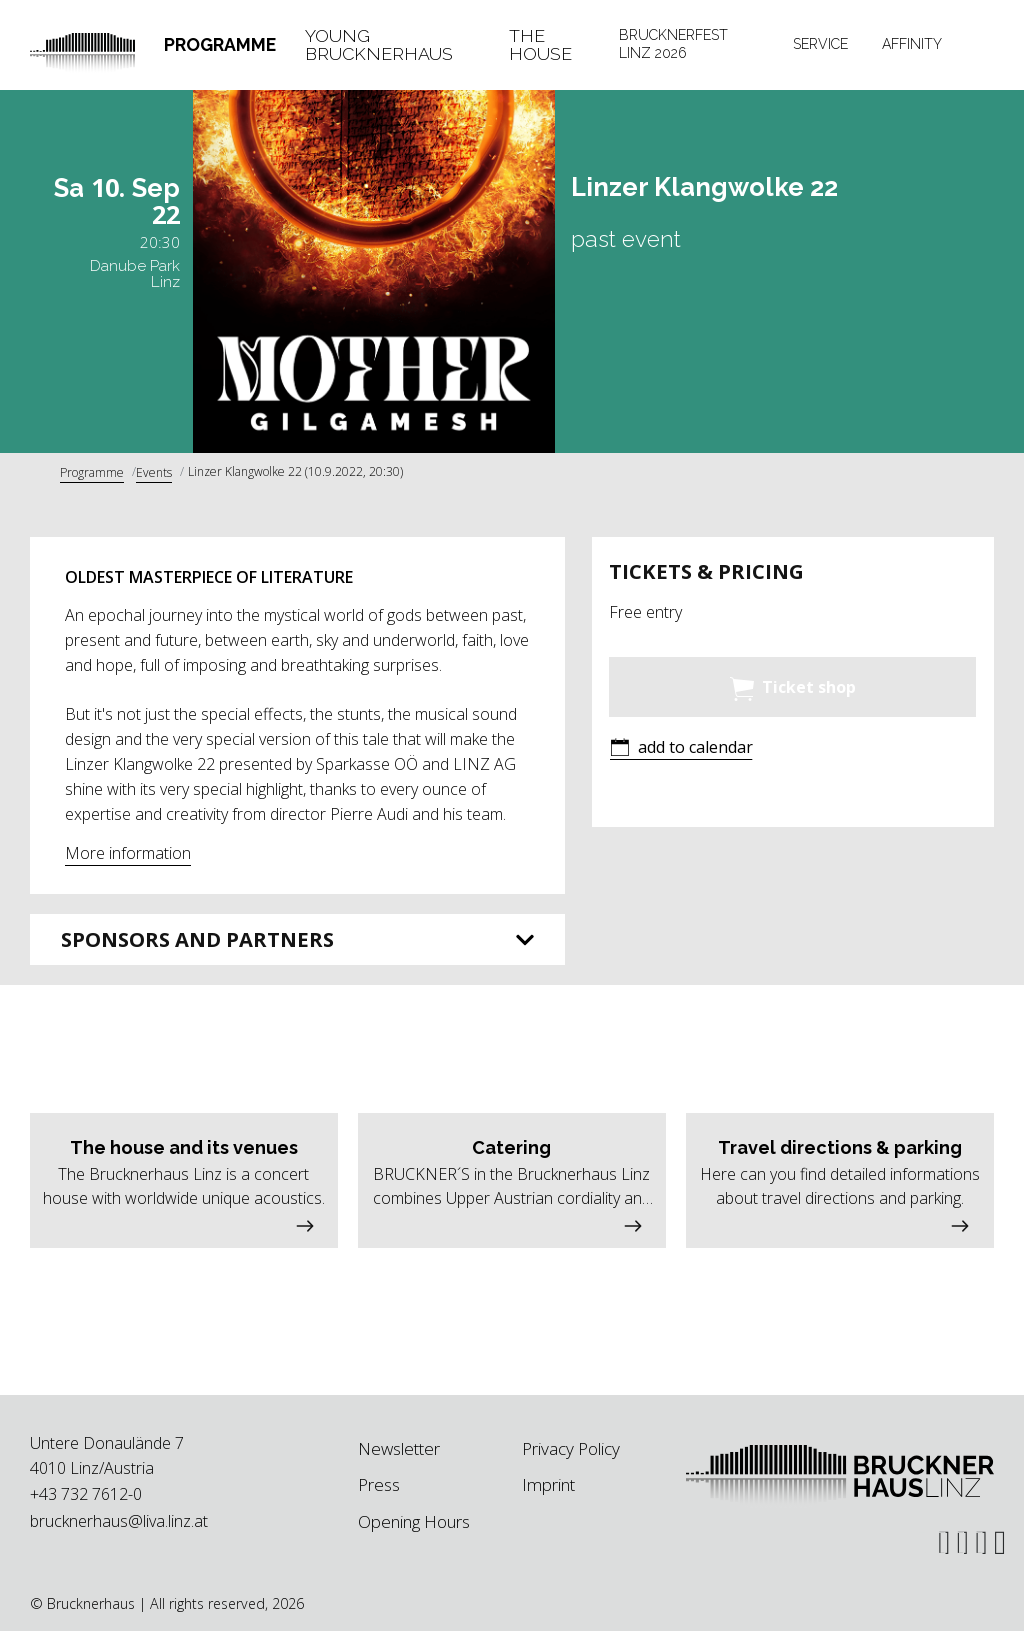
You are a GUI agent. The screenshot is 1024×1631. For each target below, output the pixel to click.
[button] (681, 749)
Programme (220, 44)
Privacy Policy (571, 1448)
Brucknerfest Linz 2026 (673, 44)
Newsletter (399, 1448)
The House (540, 44)
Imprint (548, 1484)
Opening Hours (414, 1521)
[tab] (220, 45)
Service (820, 44)
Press (379, 1484)
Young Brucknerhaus (379, 44)
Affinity (912, 44)
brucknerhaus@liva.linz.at (119, 1521)
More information (128, 853)
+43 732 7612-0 (86, 1494)
